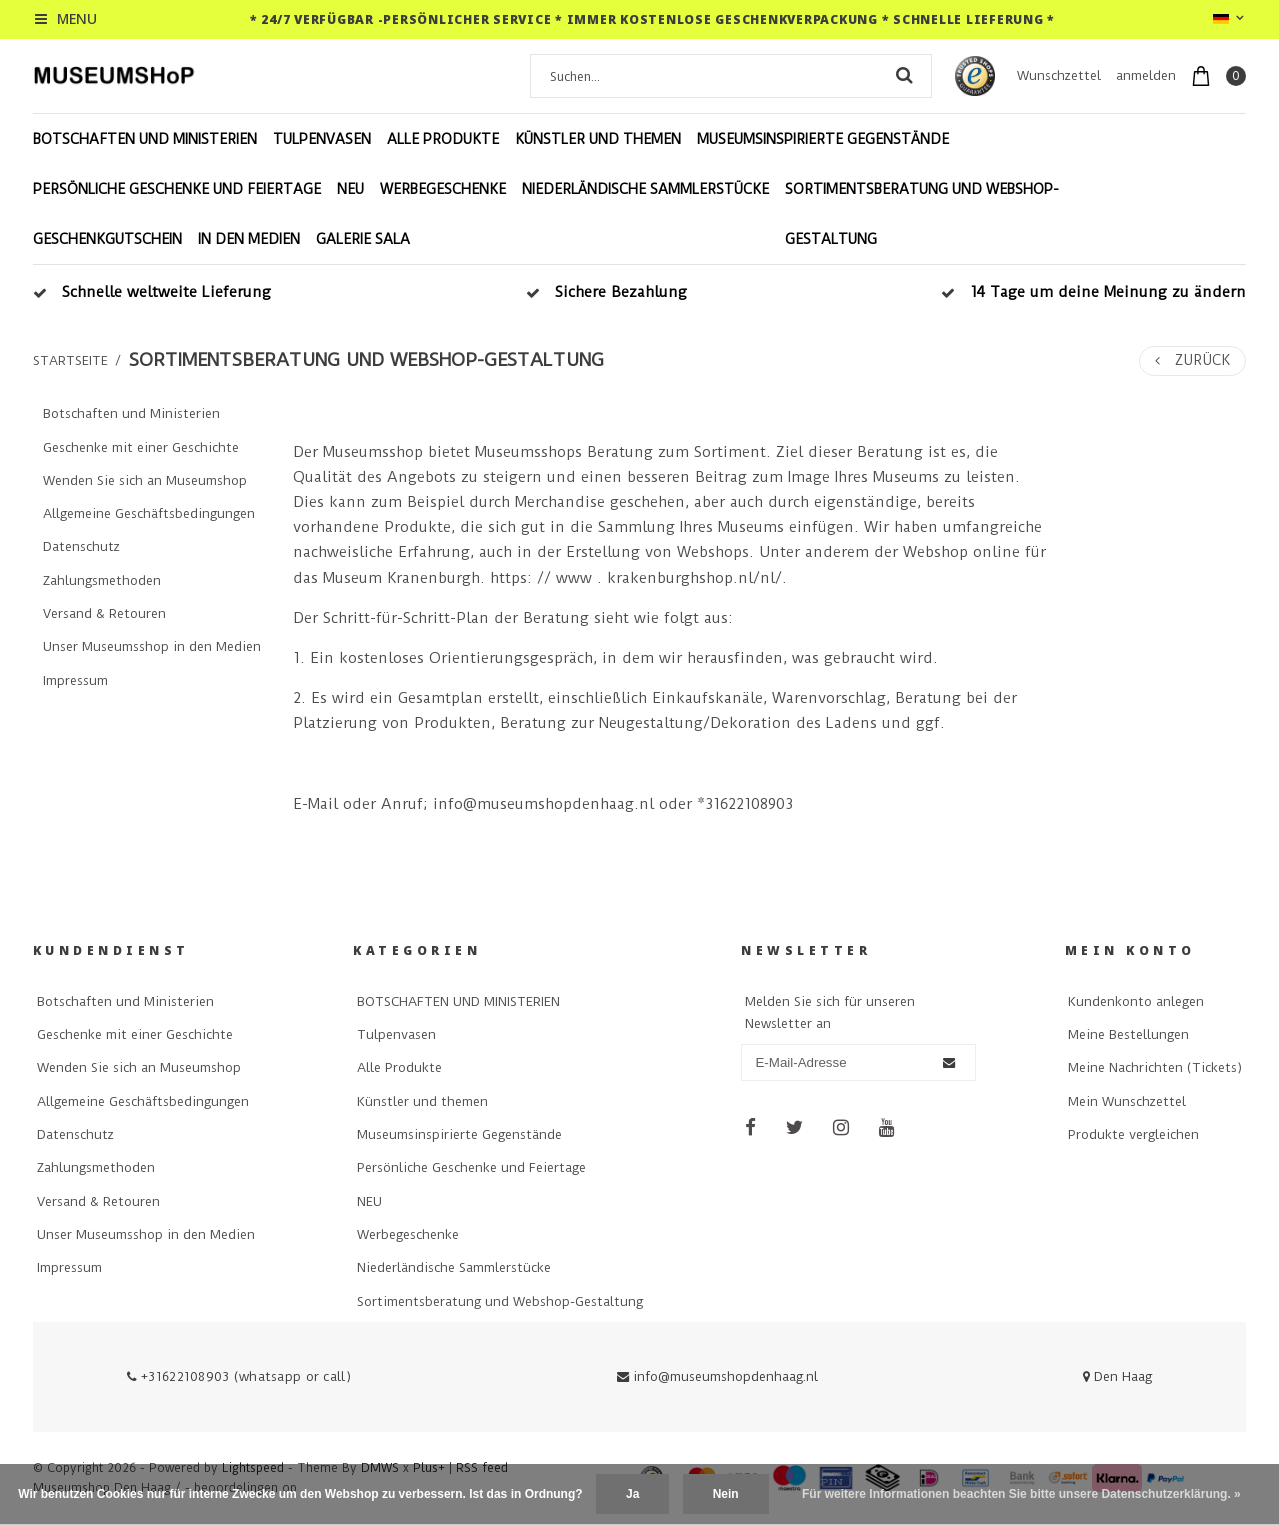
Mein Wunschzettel (1127, 1101)
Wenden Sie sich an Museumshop (145, 480)
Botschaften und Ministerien (131, 413)
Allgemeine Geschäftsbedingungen (149, 513)
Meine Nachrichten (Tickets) (1155, 1067)
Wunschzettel (1059, 75)
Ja (632, 1494)
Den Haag (1117, 1376)
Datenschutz (81, 546)
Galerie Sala (363, 239)
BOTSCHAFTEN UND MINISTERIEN (145, 139)
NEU (350, 189)
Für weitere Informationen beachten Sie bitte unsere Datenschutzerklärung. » (1021, 1494)
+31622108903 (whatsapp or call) (239, 1376)
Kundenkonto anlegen (1136, 1001)
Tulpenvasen (322, 139)
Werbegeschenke (443, 189)
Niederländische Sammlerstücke (645, 189)
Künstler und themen (598, 139)
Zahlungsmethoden (102, 580)
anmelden (1146, 75)
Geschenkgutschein (107, 239)
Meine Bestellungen (1128, 1034)
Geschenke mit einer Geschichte (141, 447)
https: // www (541, 578)
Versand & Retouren (104, 613)
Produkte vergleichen (1133, 1134)
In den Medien (249, 239)
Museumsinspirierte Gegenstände (823, 139)
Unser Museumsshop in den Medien (152, 646)
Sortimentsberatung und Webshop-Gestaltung (922, 214)
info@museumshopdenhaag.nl (717, 1376)
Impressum (75, 680)
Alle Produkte (443, 139)
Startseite (70, 360)
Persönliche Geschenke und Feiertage (177, 189)
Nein (726, 1494)
